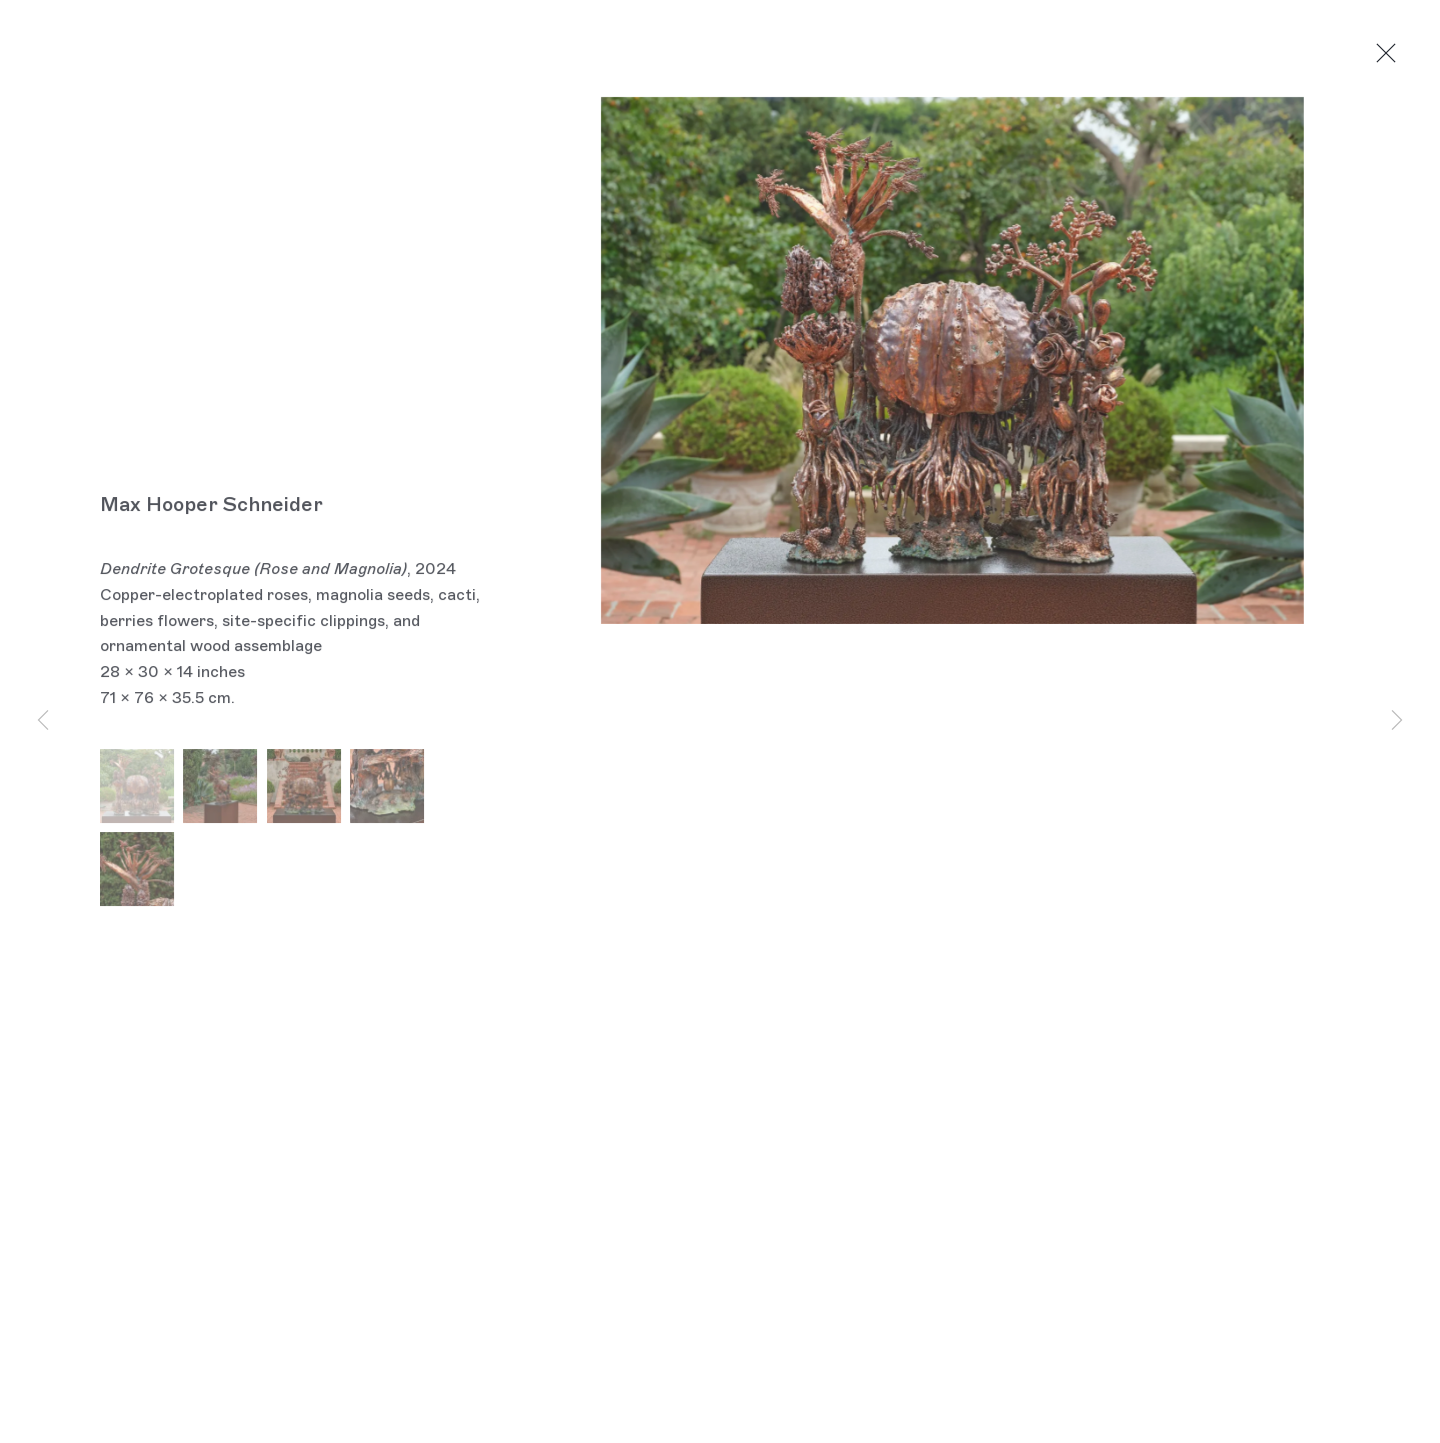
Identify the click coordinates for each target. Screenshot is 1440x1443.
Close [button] (1393, 54)
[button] (137, 789)
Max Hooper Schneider (211, 508)
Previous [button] (43, 721)
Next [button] (1397, 721)
